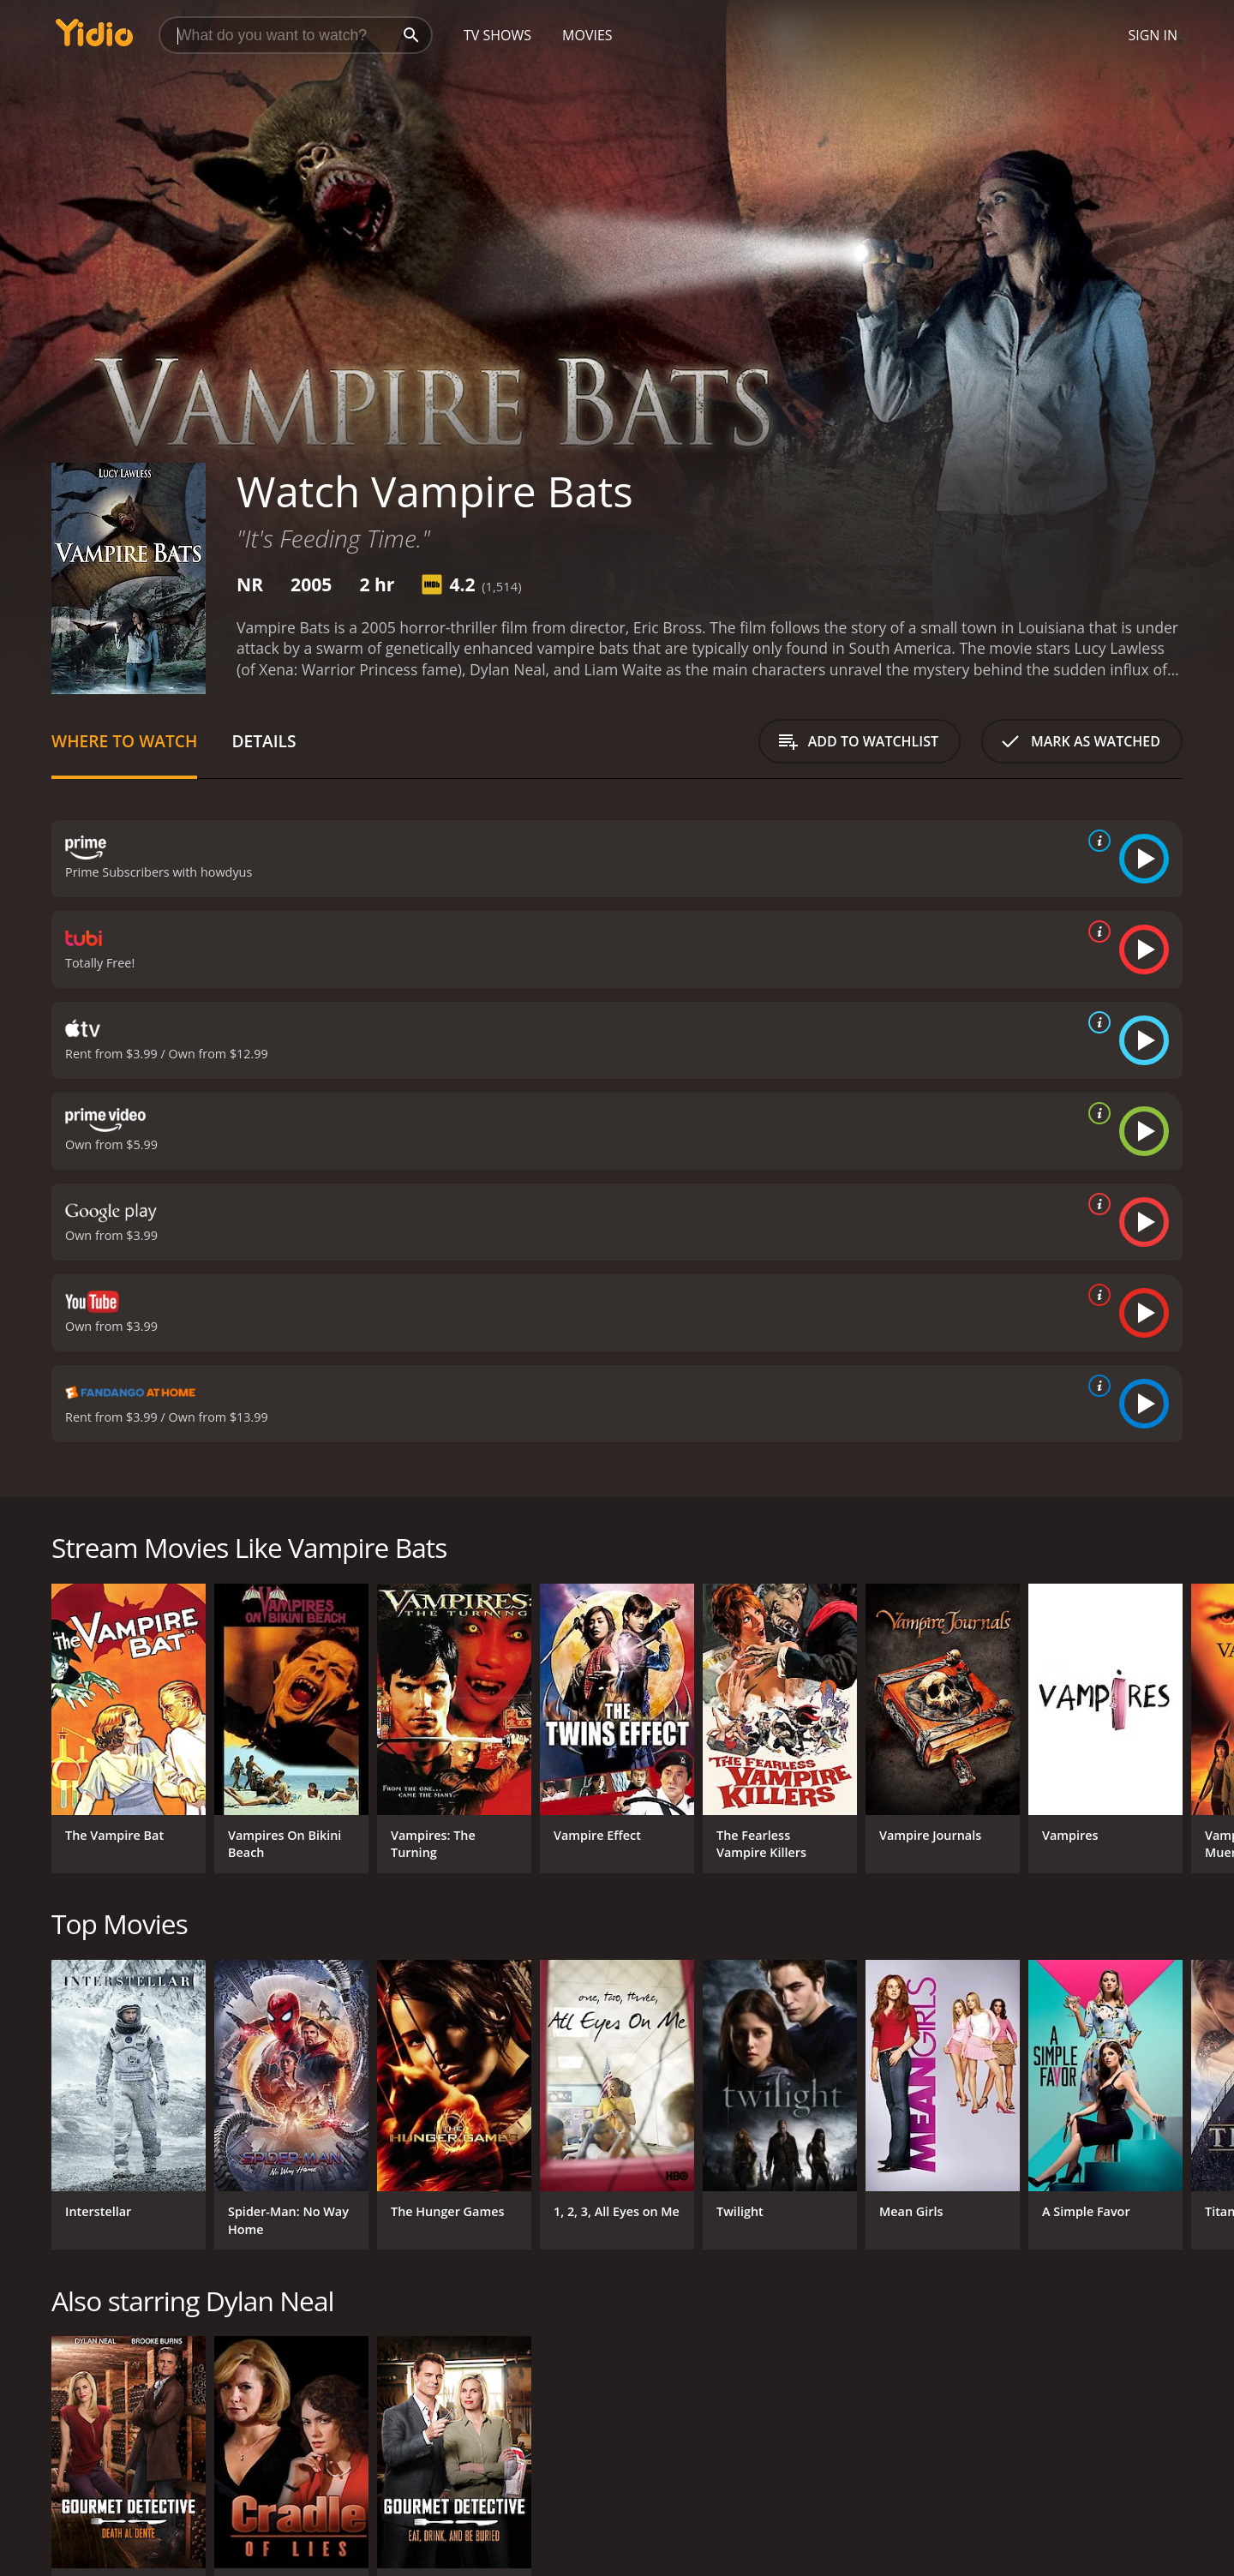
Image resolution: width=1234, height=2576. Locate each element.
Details (263, 740)
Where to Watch (124, 740)
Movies (587, 35)
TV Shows (497, 35)
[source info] (1096, 841)
